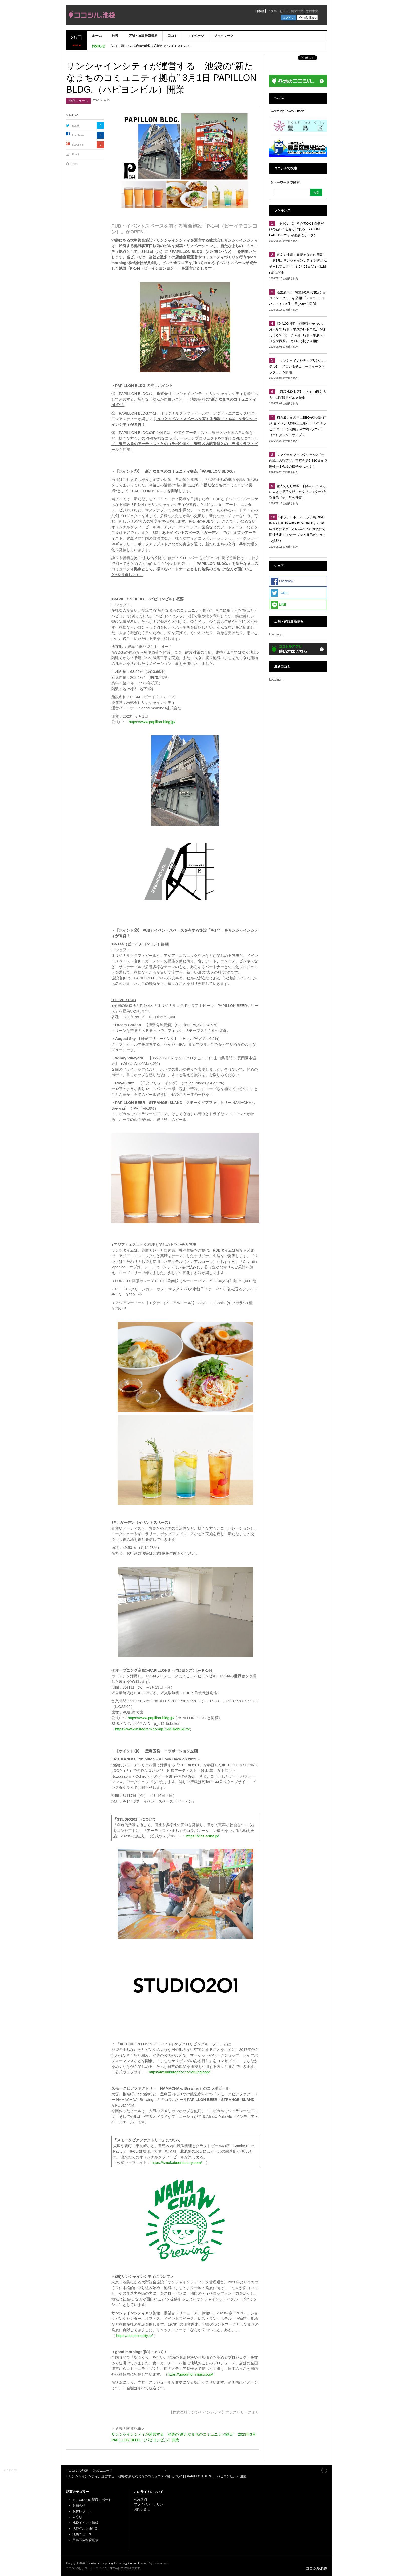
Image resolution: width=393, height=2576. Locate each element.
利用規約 (140, 2499)
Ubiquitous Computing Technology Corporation (114, 2563)
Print (74, 163)
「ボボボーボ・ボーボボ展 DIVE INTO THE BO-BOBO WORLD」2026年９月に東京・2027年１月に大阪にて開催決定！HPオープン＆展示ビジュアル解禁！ (297, 529)
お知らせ (78, 2505)
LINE (278, 605)
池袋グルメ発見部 (85, 2528)
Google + (77, 144)
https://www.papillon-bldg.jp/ (152, 722)
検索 (114, 36)
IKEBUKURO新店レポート (91, 2500)
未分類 (77, 2517)
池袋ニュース (78, 101)
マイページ (192, 36)
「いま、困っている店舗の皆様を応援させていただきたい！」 (151, 45)
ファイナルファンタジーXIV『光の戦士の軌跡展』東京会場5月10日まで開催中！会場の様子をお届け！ (298, 460)
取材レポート (82, 2511)
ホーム (96, 36)
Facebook (78, 135)
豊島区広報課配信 (85, 2540)
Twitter (76, 125)
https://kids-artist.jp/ (202, 1836)
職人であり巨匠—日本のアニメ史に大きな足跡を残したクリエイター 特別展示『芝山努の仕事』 (297, 492)
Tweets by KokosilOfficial (287, 111)
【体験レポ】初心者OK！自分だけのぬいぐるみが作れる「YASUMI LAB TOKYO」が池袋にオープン (296, 229)
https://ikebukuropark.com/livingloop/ (179, 2072)
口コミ (170, 36)
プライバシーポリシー (150, 2504)
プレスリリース (238, 2412)
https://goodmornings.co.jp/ (190, 2374)
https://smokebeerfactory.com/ (177, 2162)
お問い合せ (142, 2509)
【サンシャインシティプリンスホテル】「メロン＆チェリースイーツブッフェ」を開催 (297, 366)
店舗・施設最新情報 (141, 36)
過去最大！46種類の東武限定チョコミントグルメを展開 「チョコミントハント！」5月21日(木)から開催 (297, 298)
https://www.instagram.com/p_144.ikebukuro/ (152, 1729)
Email (75, 154)
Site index (313, 2470)
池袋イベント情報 (85, 2523)
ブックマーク (219, 36)
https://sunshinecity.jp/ (135, 2335)
